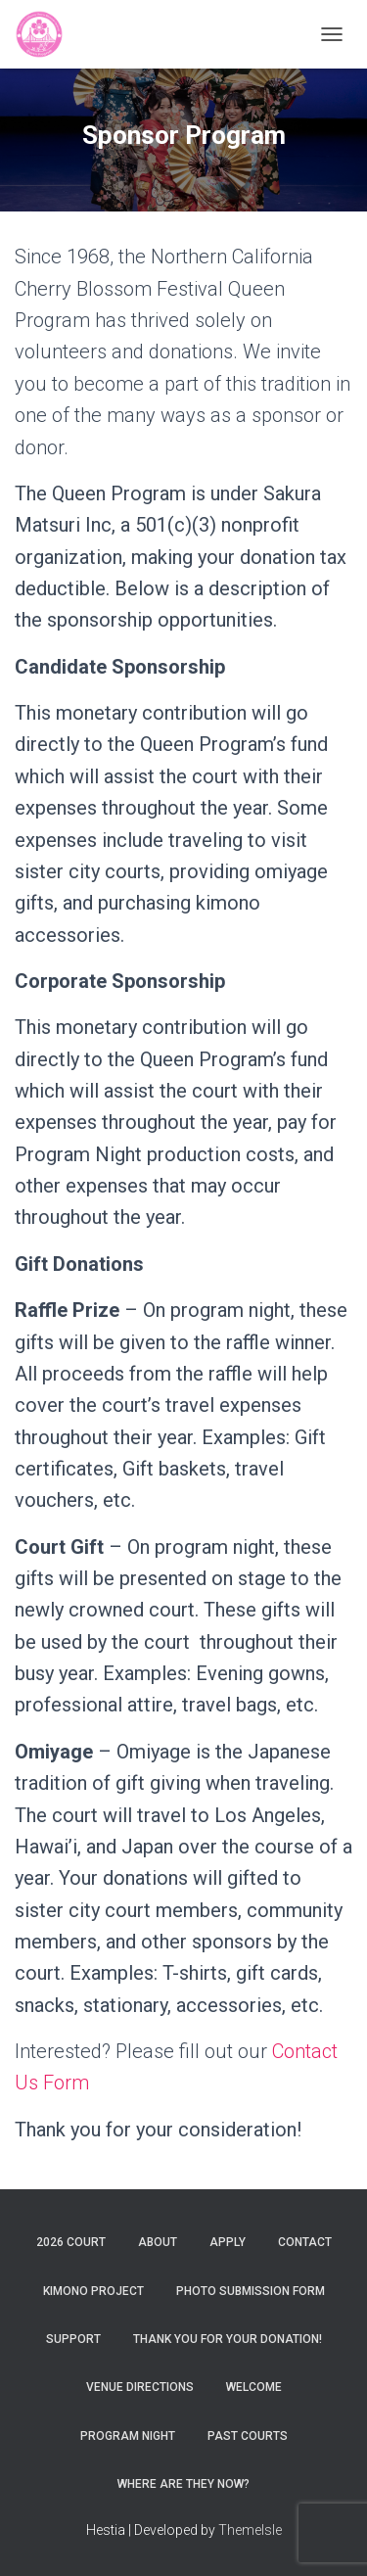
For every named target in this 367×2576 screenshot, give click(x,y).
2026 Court (71, 2242)
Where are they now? (183, 2484)
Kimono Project (93, 2291)
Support (73, 2339)
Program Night (127, 2436)
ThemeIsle (250, 2530)
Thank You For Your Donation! (227, 2339)
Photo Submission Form (250, 2291)
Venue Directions (140, 2387)
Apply (227, 2242)
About (157, 2242)
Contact (305, 2242)
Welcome (254, 2387)
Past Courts (247, 2436)
